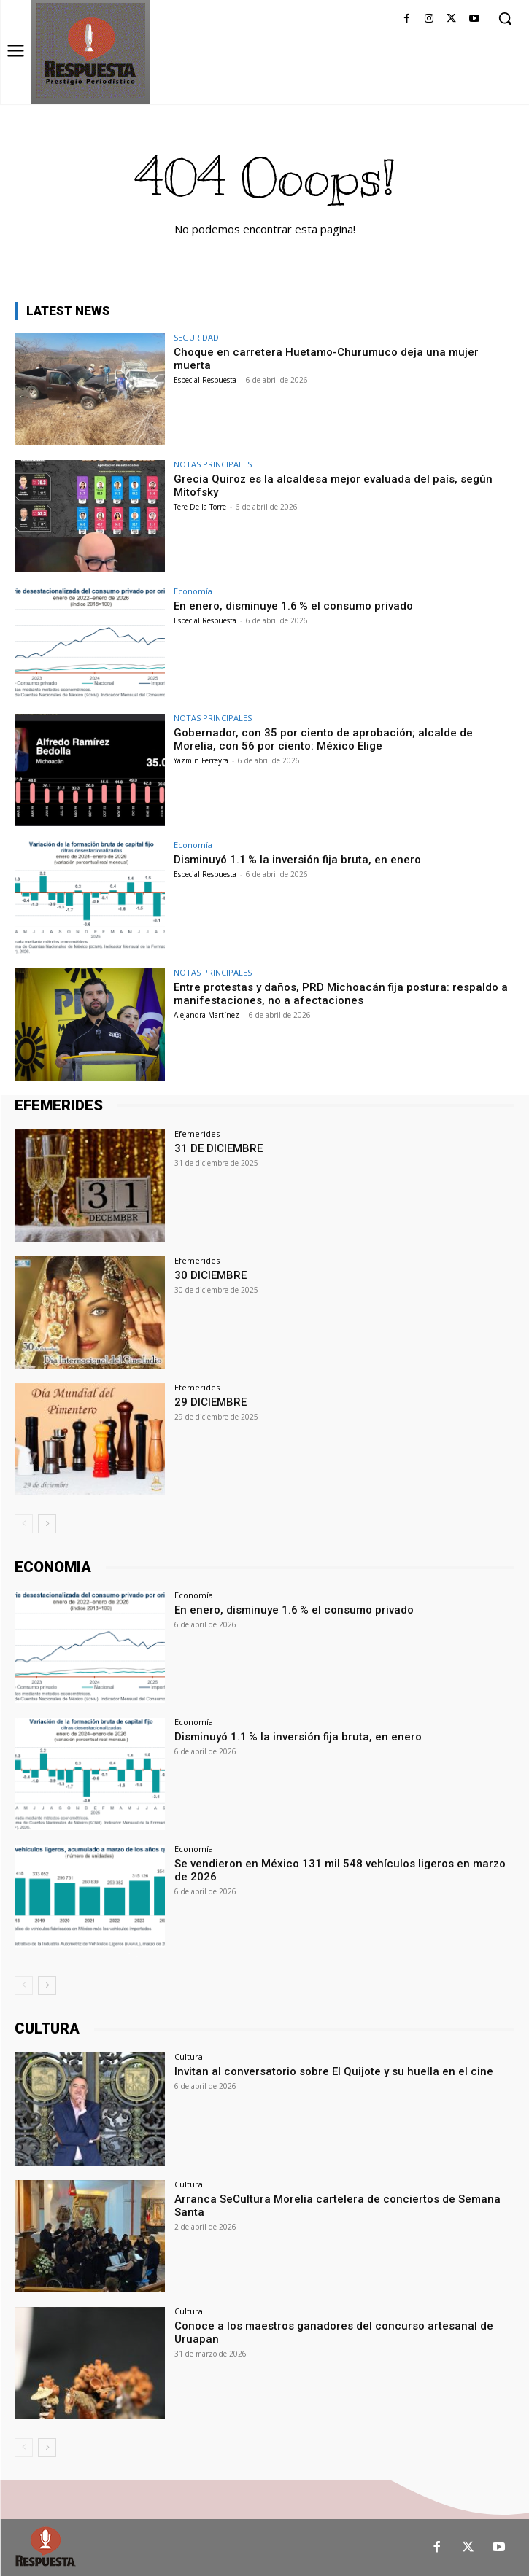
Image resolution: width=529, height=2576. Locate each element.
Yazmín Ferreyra (201, 760)
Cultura (188, 2056)
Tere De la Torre (200, 507)
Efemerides (197, 1133)
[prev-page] (24, 1523)
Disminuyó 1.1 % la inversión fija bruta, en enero (297, 859)
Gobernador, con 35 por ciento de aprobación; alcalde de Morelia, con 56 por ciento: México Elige (323, 739)
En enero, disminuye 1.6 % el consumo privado (293, 605)
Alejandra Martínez (206, 1015)
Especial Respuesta (205, 380)
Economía (193, 591)
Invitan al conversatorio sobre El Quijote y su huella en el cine (333, 2071)
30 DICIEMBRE (210, 1275)
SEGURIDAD (196, 337)
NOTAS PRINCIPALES (213, 464)
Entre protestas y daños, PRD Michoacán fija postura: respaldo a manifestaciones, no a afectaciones (341, 994)
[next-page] (47, 1523)
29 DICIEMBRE (210, 1402)
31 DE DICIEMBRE (218, 1148)
